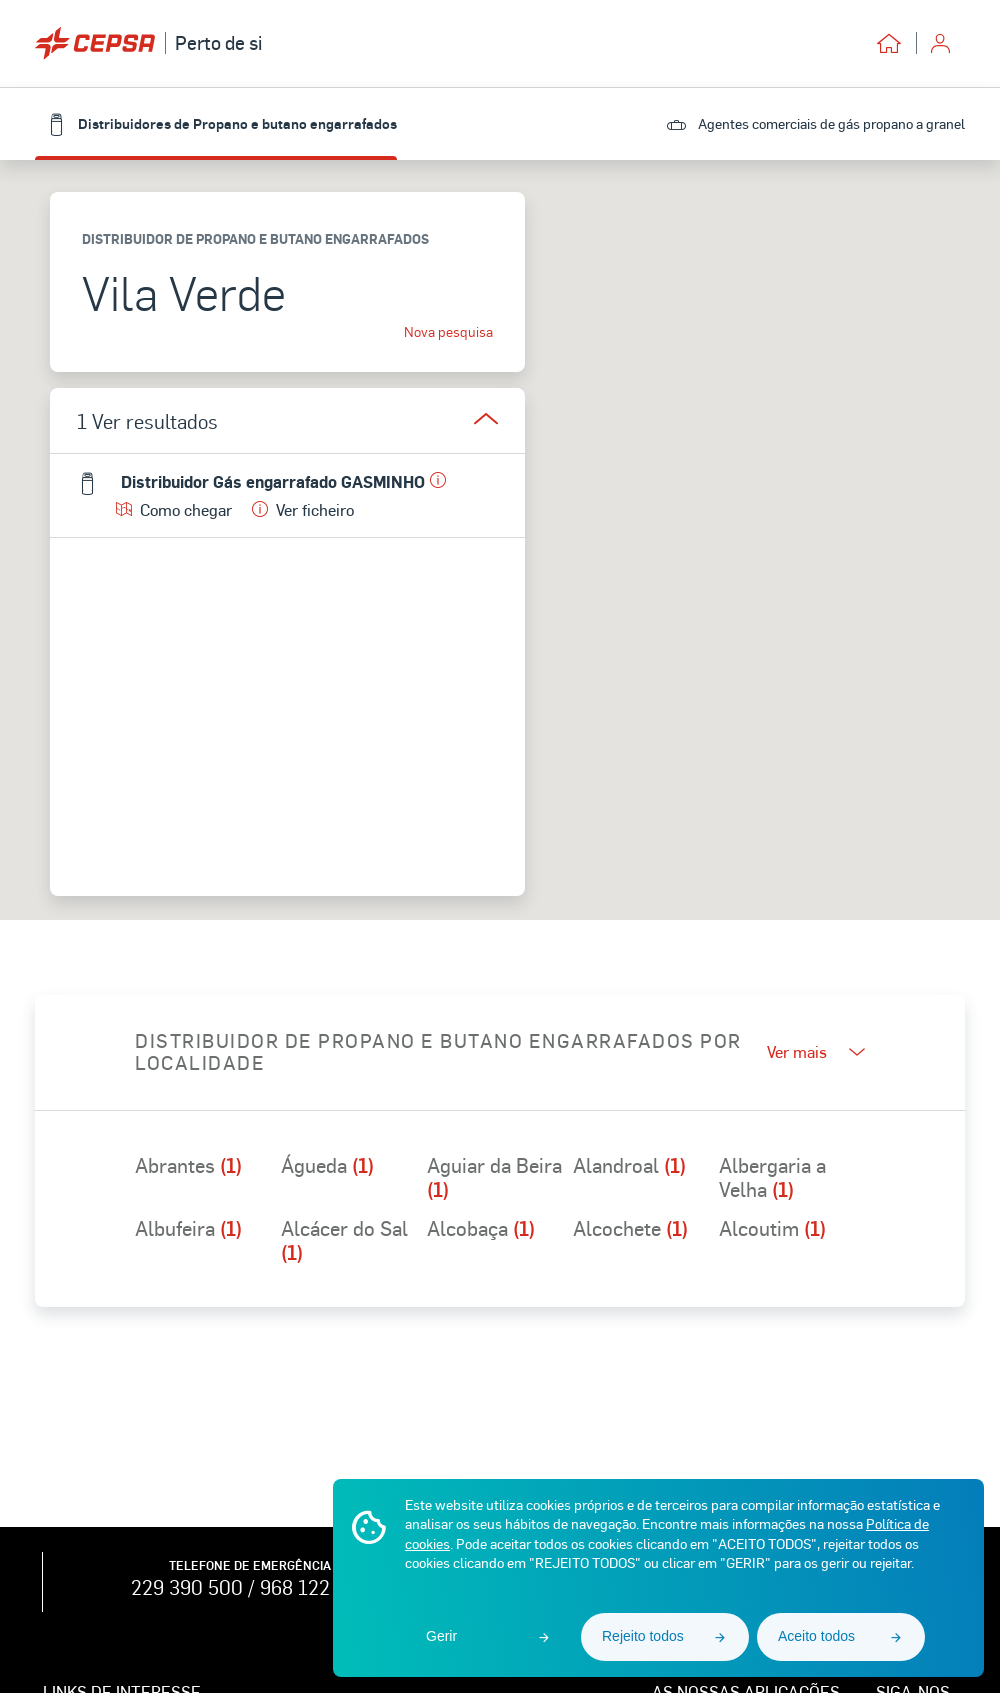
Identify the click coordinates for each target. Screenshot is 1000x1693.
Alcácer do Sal (344, 1240)
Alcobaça (481, 1229)
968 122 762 (314, 1587)
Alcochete (630, 1229)
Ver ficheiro (303, 509)
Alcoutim (772, 1229)
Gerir (441, 1636)
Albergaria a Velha (772, 1177)
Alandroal (629, 1166)
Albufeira (188, 1229)
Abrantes (188, 1166)
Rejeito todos (643, 1636)
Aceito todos (816, 1636)
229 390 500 (187, 1587)
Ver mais (816, 1051)
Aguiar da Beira (494, 1177)
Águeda (327, 1166)
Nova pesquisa (448, 332)
